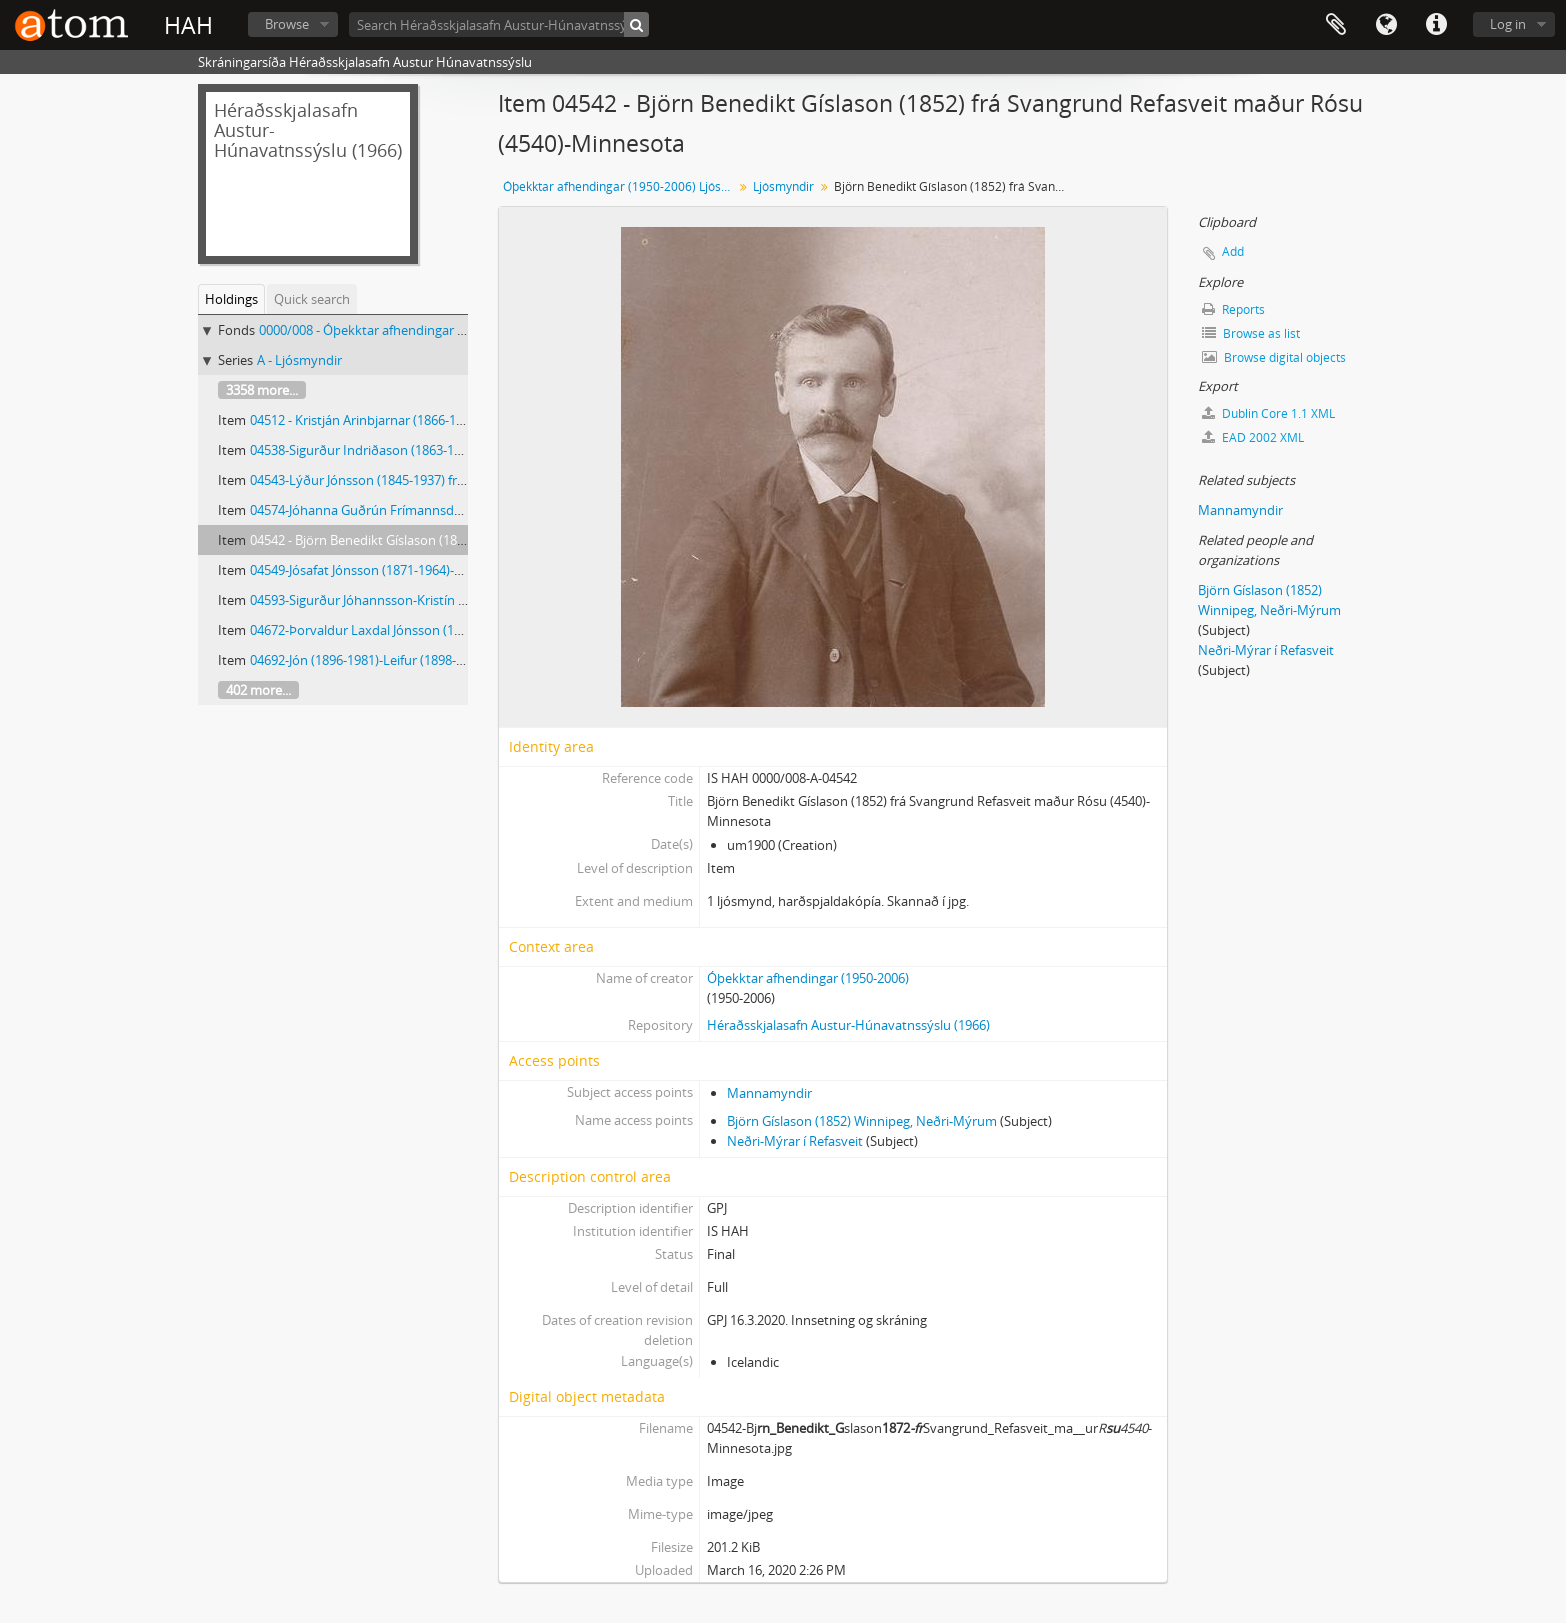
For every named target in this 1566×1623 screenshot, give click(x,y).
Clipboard (1336, 25)
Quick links (1436, 25)
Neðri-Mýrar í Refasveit (795, 1141)
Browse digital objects (1274, 357)
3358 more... (262, 390)
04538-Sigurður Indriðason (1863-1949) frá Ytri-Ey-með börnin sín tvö (453, 450)
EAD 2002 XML (1253, 437)
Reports (1233, 309)
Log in (1508, 24)
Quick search (312, 299)
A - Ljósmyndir (299, 360)
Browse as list (1251, 333)
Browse (287, 24)
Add (1233, 251)
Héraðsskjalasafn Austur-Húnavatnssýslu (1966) (848, 1025)
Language (1386, 25)
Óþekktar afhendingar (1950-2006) (808, 978)
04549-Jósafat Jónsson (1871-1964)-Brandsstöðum (396, 570)
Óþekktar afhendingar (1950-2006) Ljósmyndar (620, 186)
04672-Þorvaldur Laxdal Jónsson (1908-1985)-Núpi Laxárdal (424, 630)
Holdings (231, 299)
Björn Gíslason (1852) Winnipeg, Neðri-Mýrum (862, 1121)
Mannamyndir (769, 1093)
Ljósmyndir (783, 186)
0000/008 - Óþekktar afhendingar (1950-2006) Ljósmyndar (429, 330)
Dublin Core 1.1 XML (1268, 413)
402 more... (258, 690)
